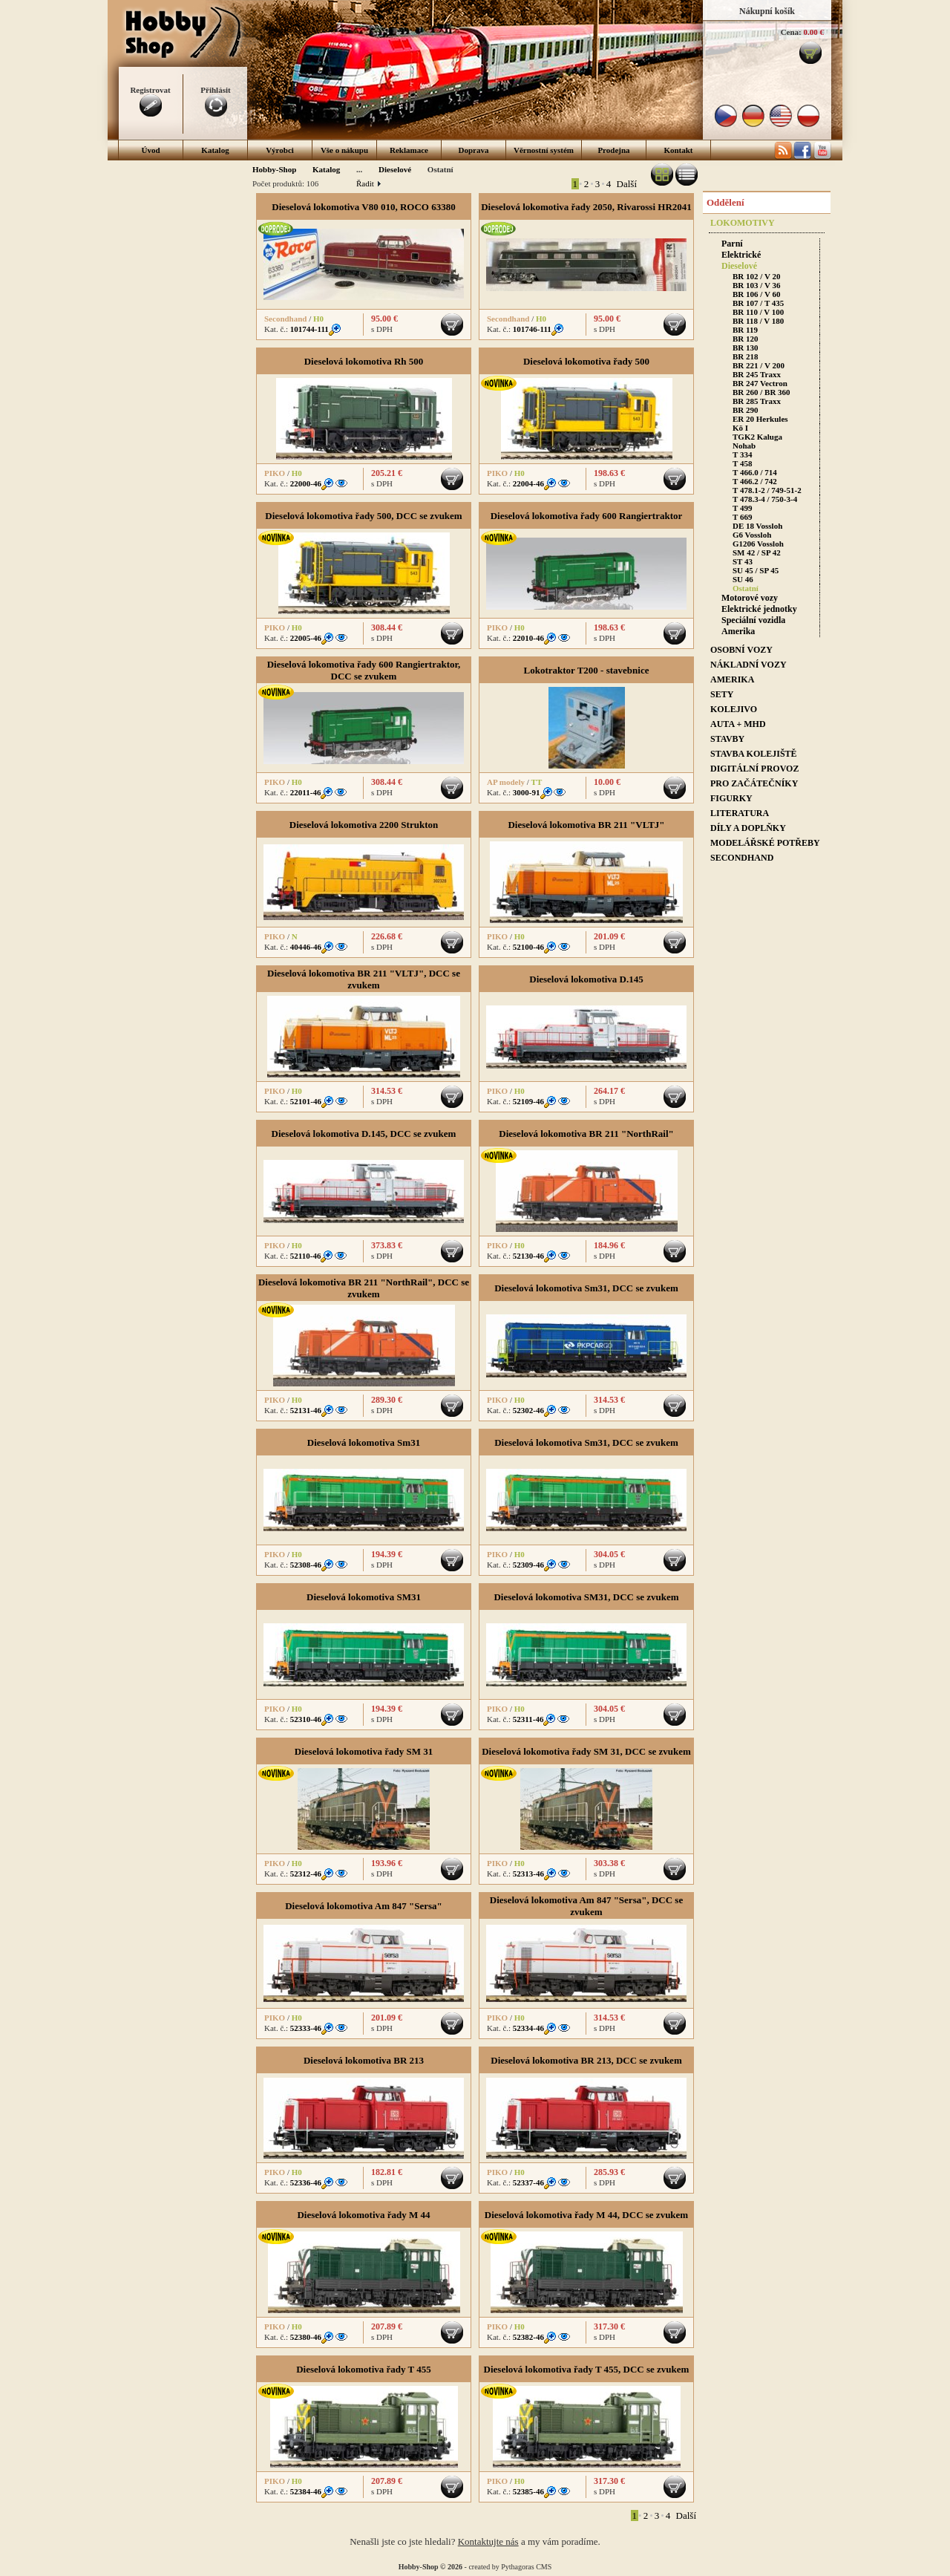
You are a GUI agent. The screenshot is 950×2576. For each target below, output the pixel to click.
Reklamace (409, 150)
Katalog (215, 150)
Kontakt (678, 150)
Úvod (150, 150)
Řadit (368, 183)
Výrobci (280, 150)
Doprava (474, 150)
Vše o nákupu (344, 150)
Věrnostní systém (544, 150)
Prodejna (613, 150)
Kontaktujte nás (488, 2541)
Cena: (791, 31)
